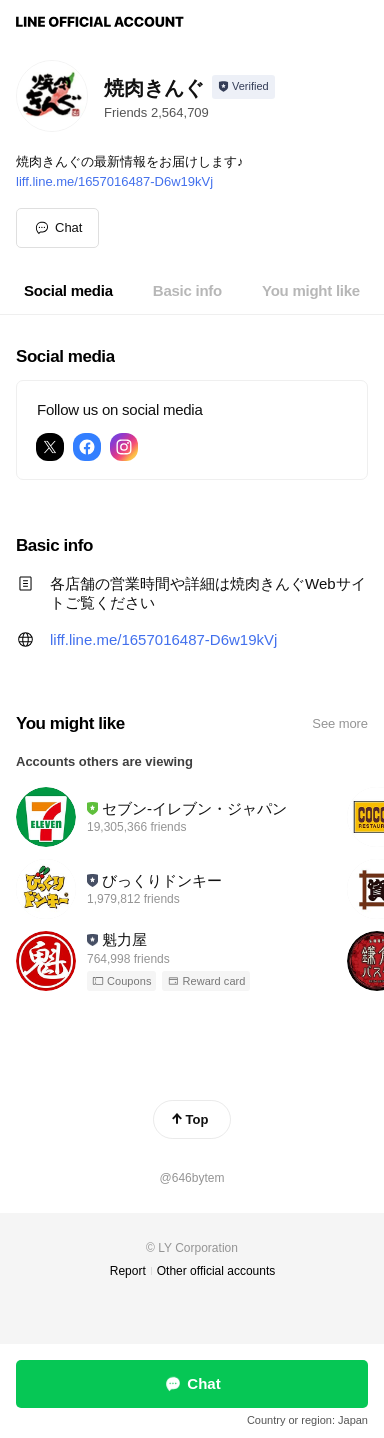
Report (128, 1271)
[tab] (68, 291)
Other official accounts (216, 1271)
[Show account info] (243, 87)
